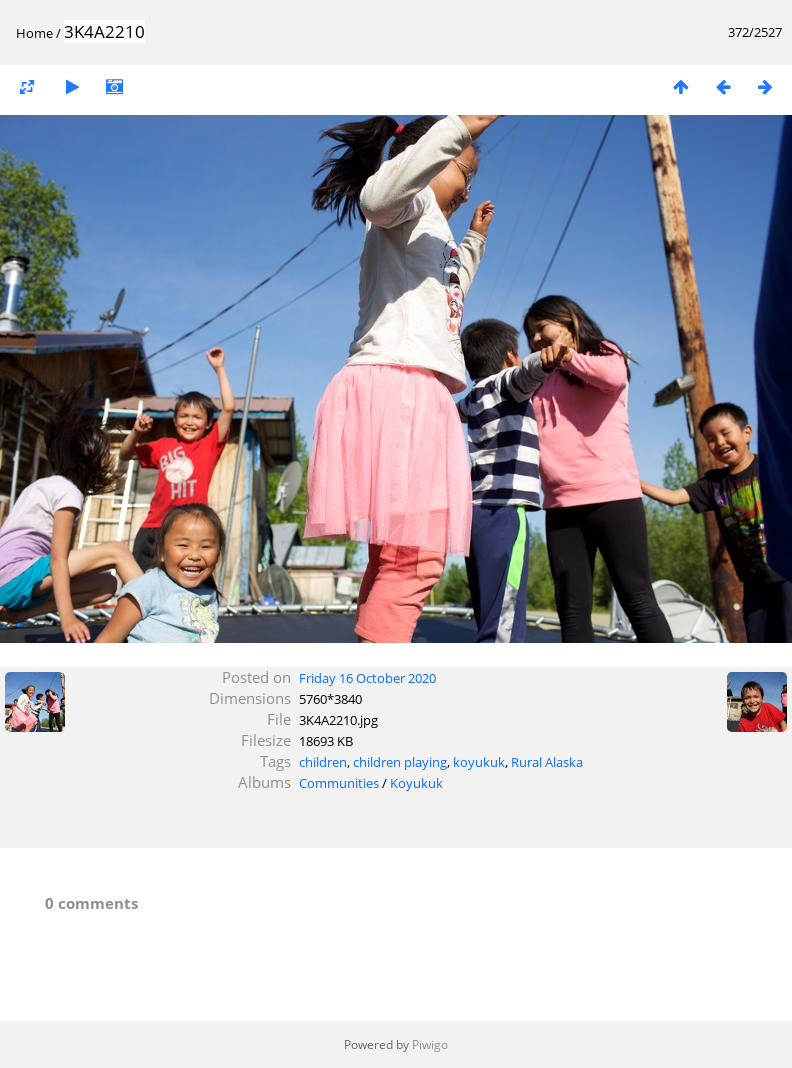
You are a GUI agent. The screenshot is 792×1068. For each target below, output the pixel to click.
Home (34, 33)
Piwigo (430, 1044)
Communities (339, 783)
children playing (400, 762)
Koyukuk (416, 783)
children (323, 762)
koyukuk (479, 762)
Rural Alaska (547, 762)
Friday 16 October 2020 (367, 678)
